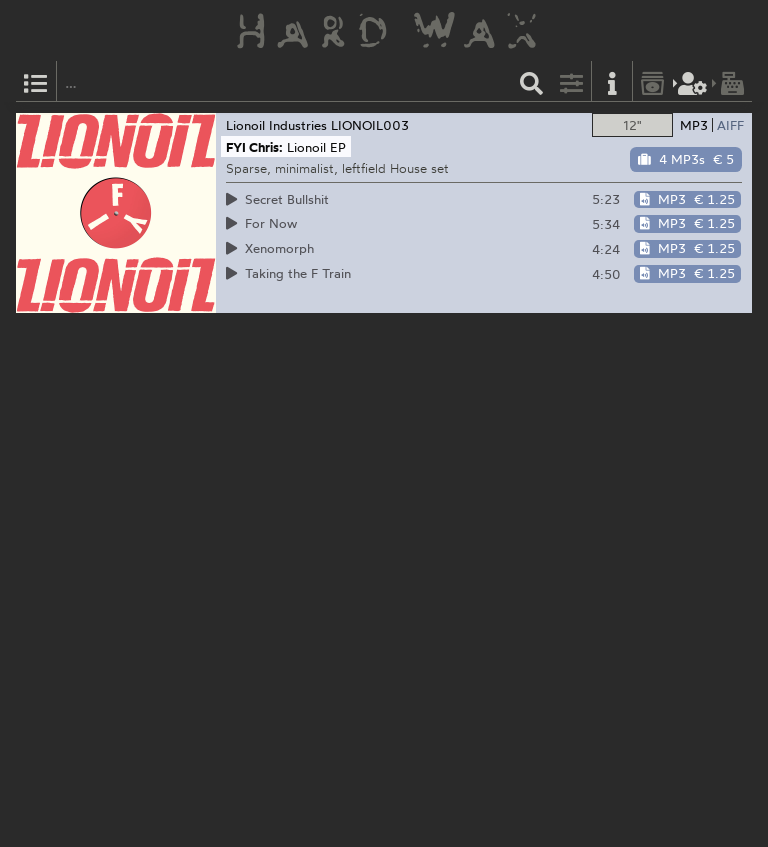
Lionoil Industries (276, 125)
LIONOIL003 (370, 125)
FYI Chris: (254, 147)
